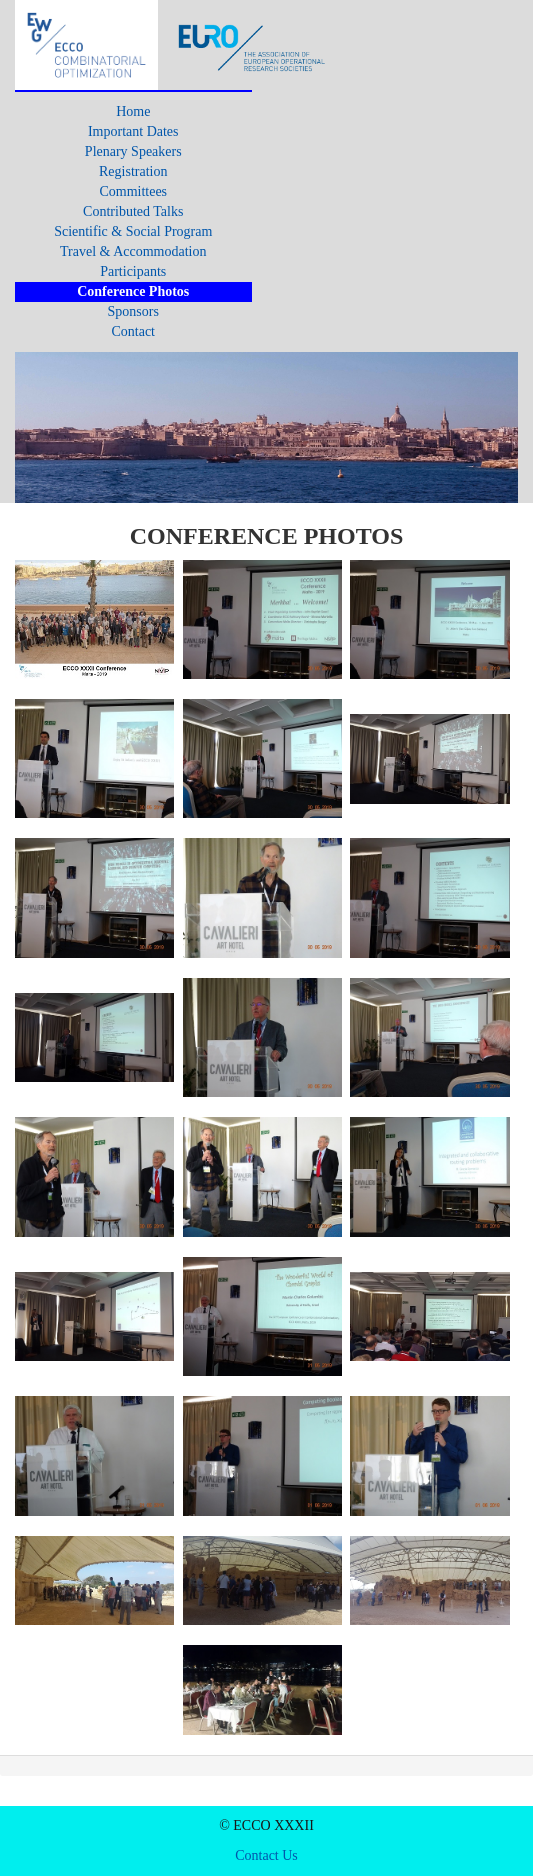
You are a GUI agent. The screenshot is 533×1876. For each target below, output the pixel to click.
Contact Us (266, 1855)
